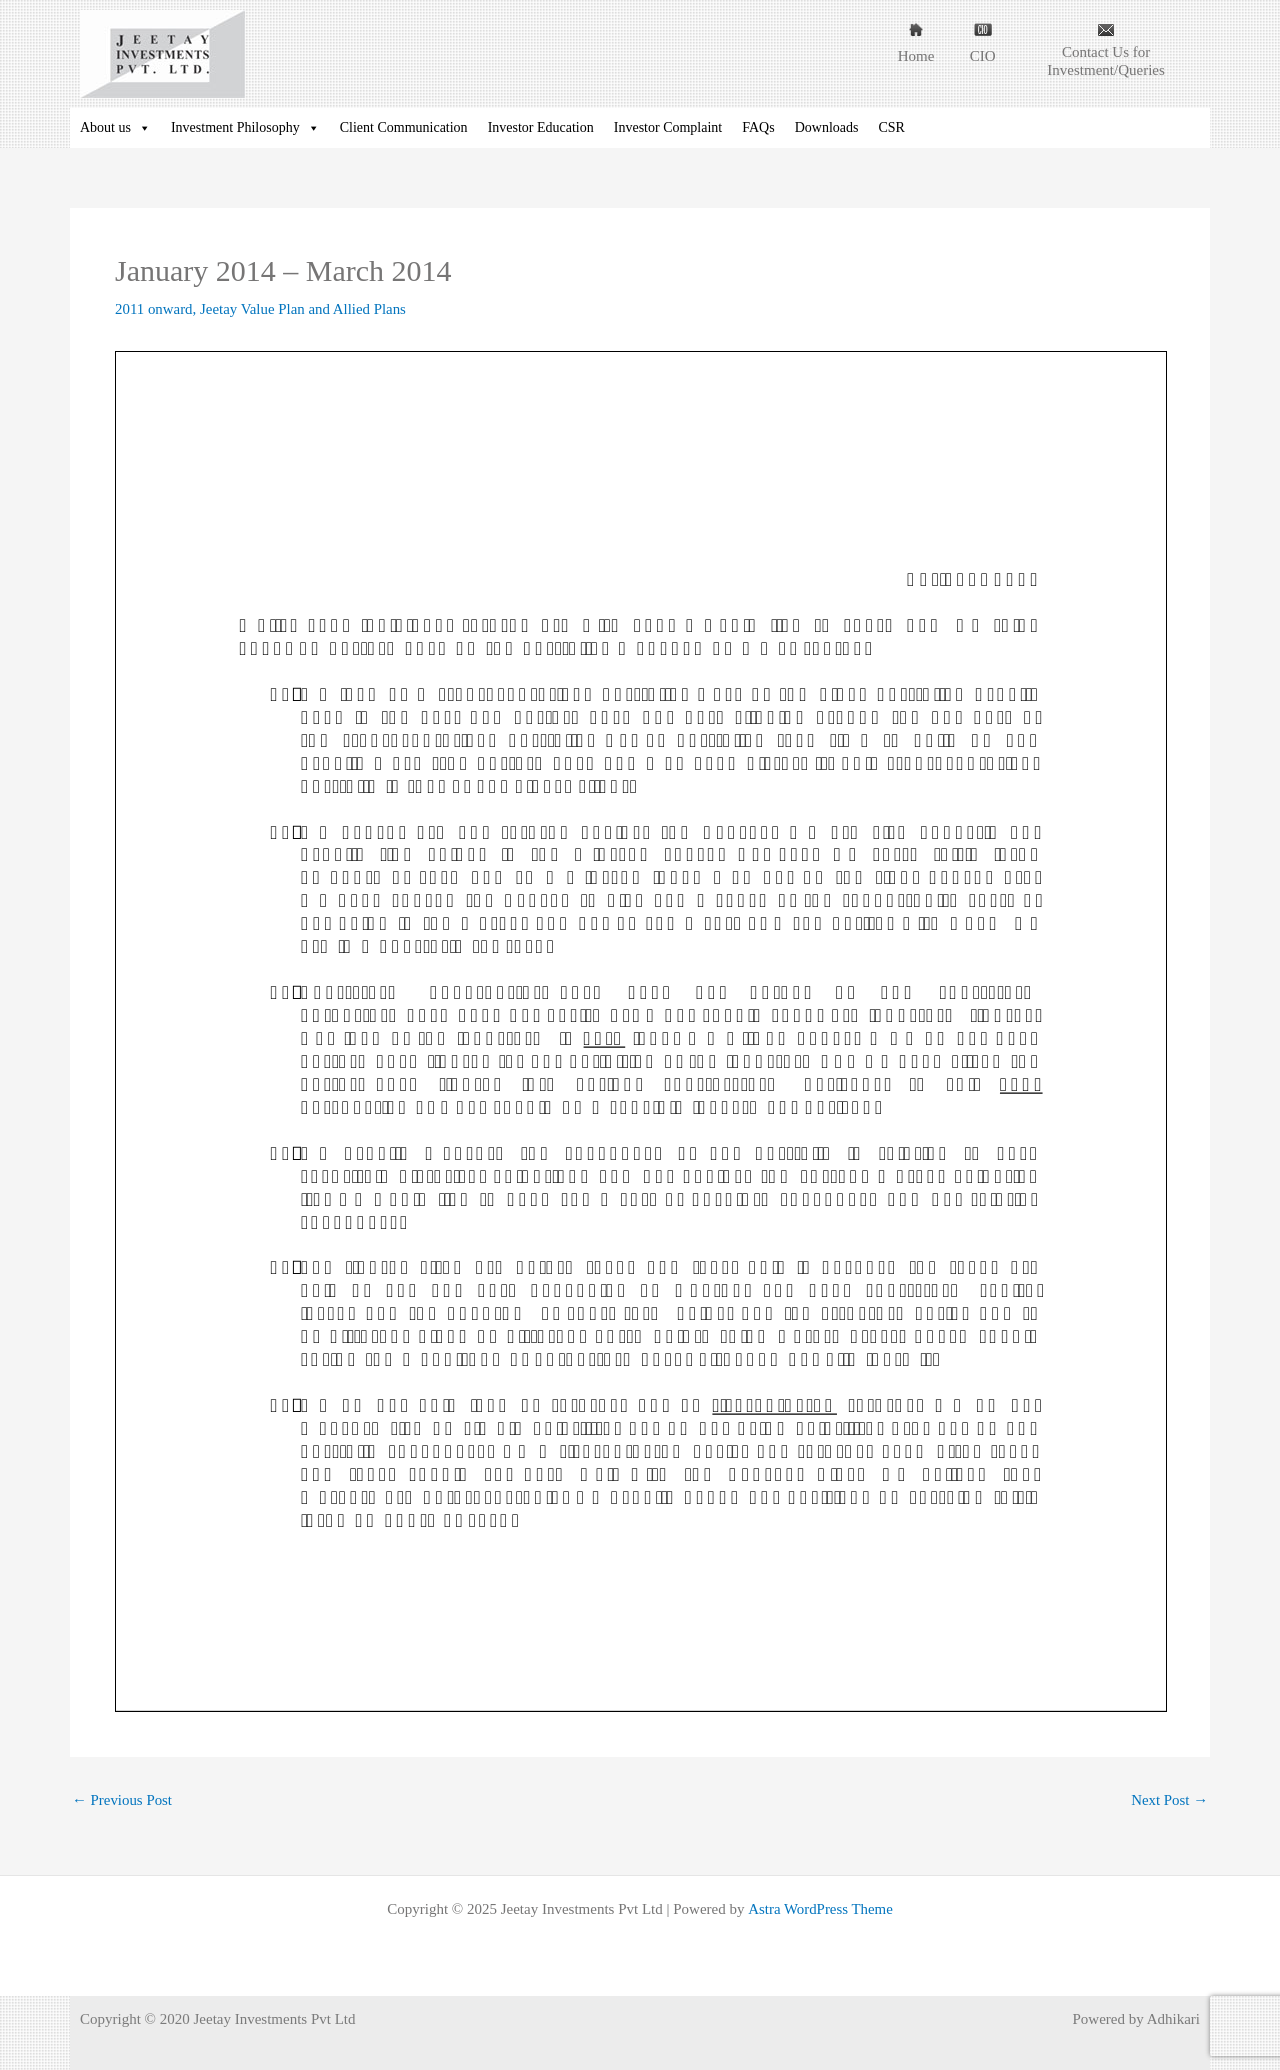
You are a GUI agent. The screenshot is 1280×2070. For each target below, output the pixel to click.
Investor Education (541, 127)
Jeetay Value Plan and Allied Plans (305, 309)
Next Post (1169, 1800)
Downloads (827, 127)
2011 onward (154, 309)
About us (115, 127)
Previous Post (122, 1800)
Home (916, 56)
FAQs (758, 127)
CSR (891, 127)
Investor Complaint (668, 127)
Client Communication (404, 127)
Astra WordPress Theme (820, 1909)
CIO (983, 56)
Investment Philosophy (245, 127)
